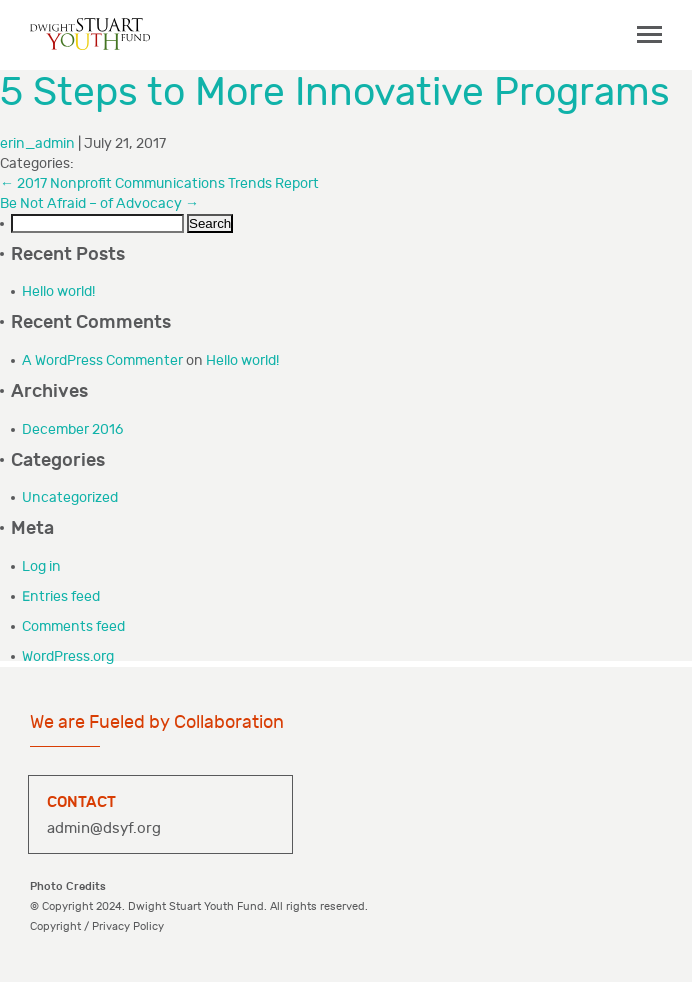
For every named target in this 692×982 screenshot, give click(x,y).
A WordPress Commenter (102, 360)
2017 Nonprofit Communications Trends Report (159, 183)
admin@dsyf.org (104, 828)
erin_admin (37, 143)
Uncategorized (70, 497)
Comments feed (73, 626)
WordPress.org (68, 656)
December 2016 (72, 429)
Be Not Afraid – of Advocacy (99, 203)
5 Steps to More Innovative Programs (335, 93)
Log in (41, 566)
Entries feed (61, 596)
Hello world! (58, 291)
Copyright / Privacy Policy (97, 926)
